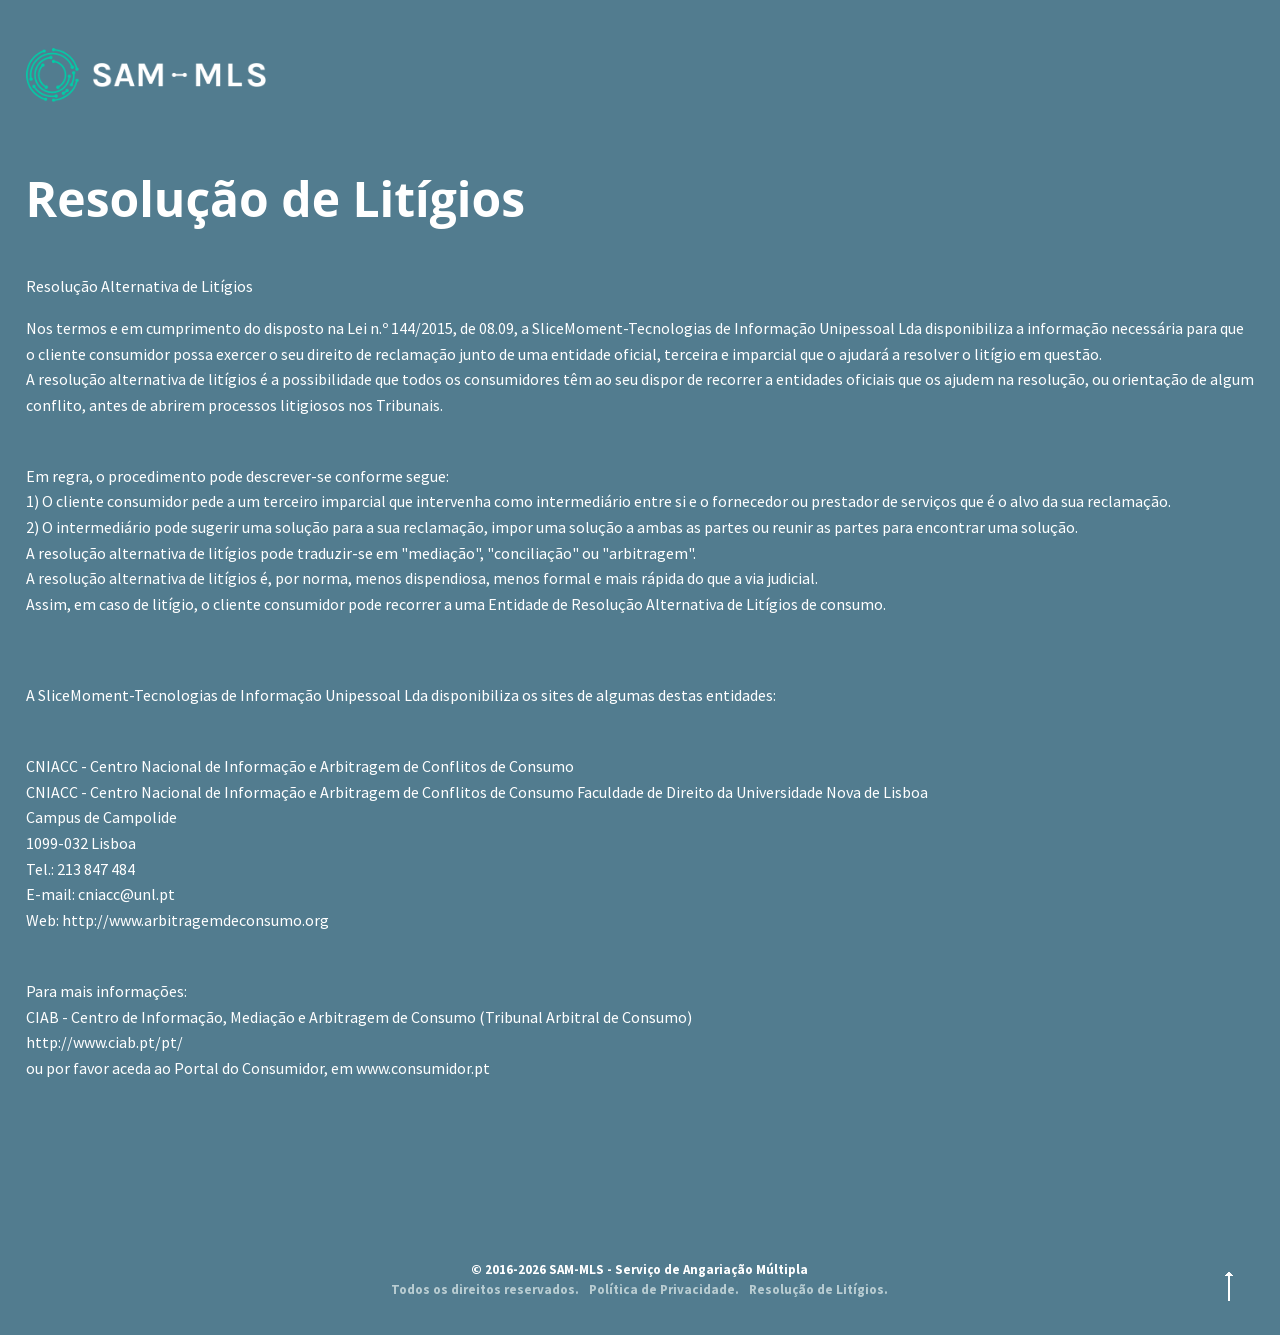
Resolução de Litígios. (818, 1289)
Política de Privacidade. (664, 1289)
